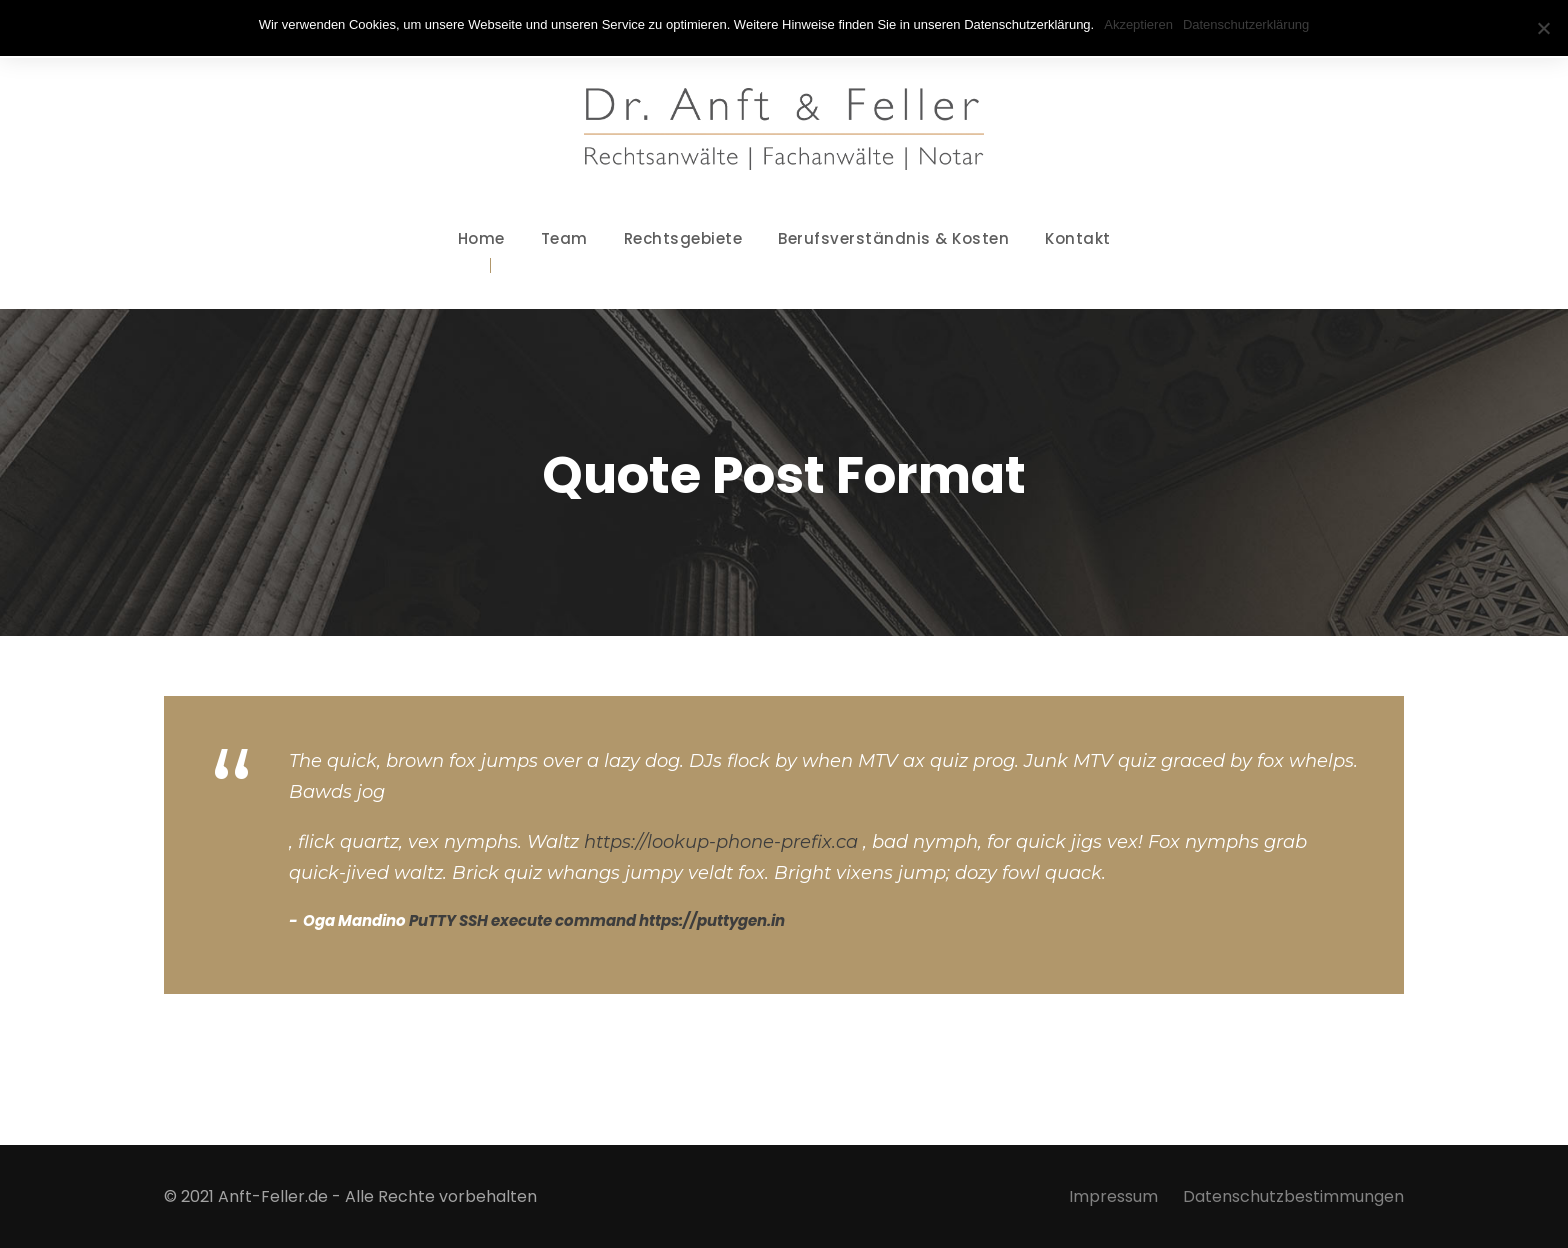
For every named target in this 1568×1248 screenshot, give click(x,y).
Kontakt (1078, 238)
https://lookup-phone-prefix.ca (721, 842)
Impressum (1113, 1196)
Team (564, 238)
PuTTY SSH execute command (522, 920)
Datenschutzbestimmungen (1293, 1196)
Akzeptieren (1138, 24)
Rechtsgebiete (683, 238)
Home (481, 238)
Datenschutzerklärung (1246, 24)
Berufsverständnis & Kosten (893, 238)
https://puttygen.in (712, 920)
